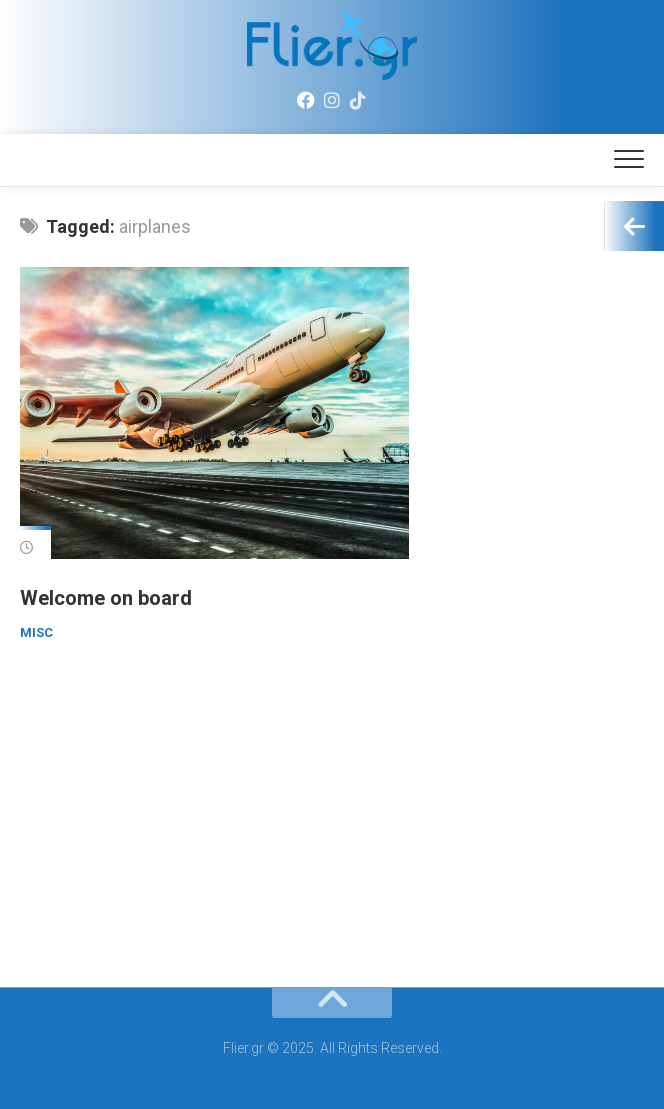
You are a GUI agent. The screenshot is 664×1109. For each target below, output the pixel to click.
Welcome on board (106, 598)
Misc (36, 632)
